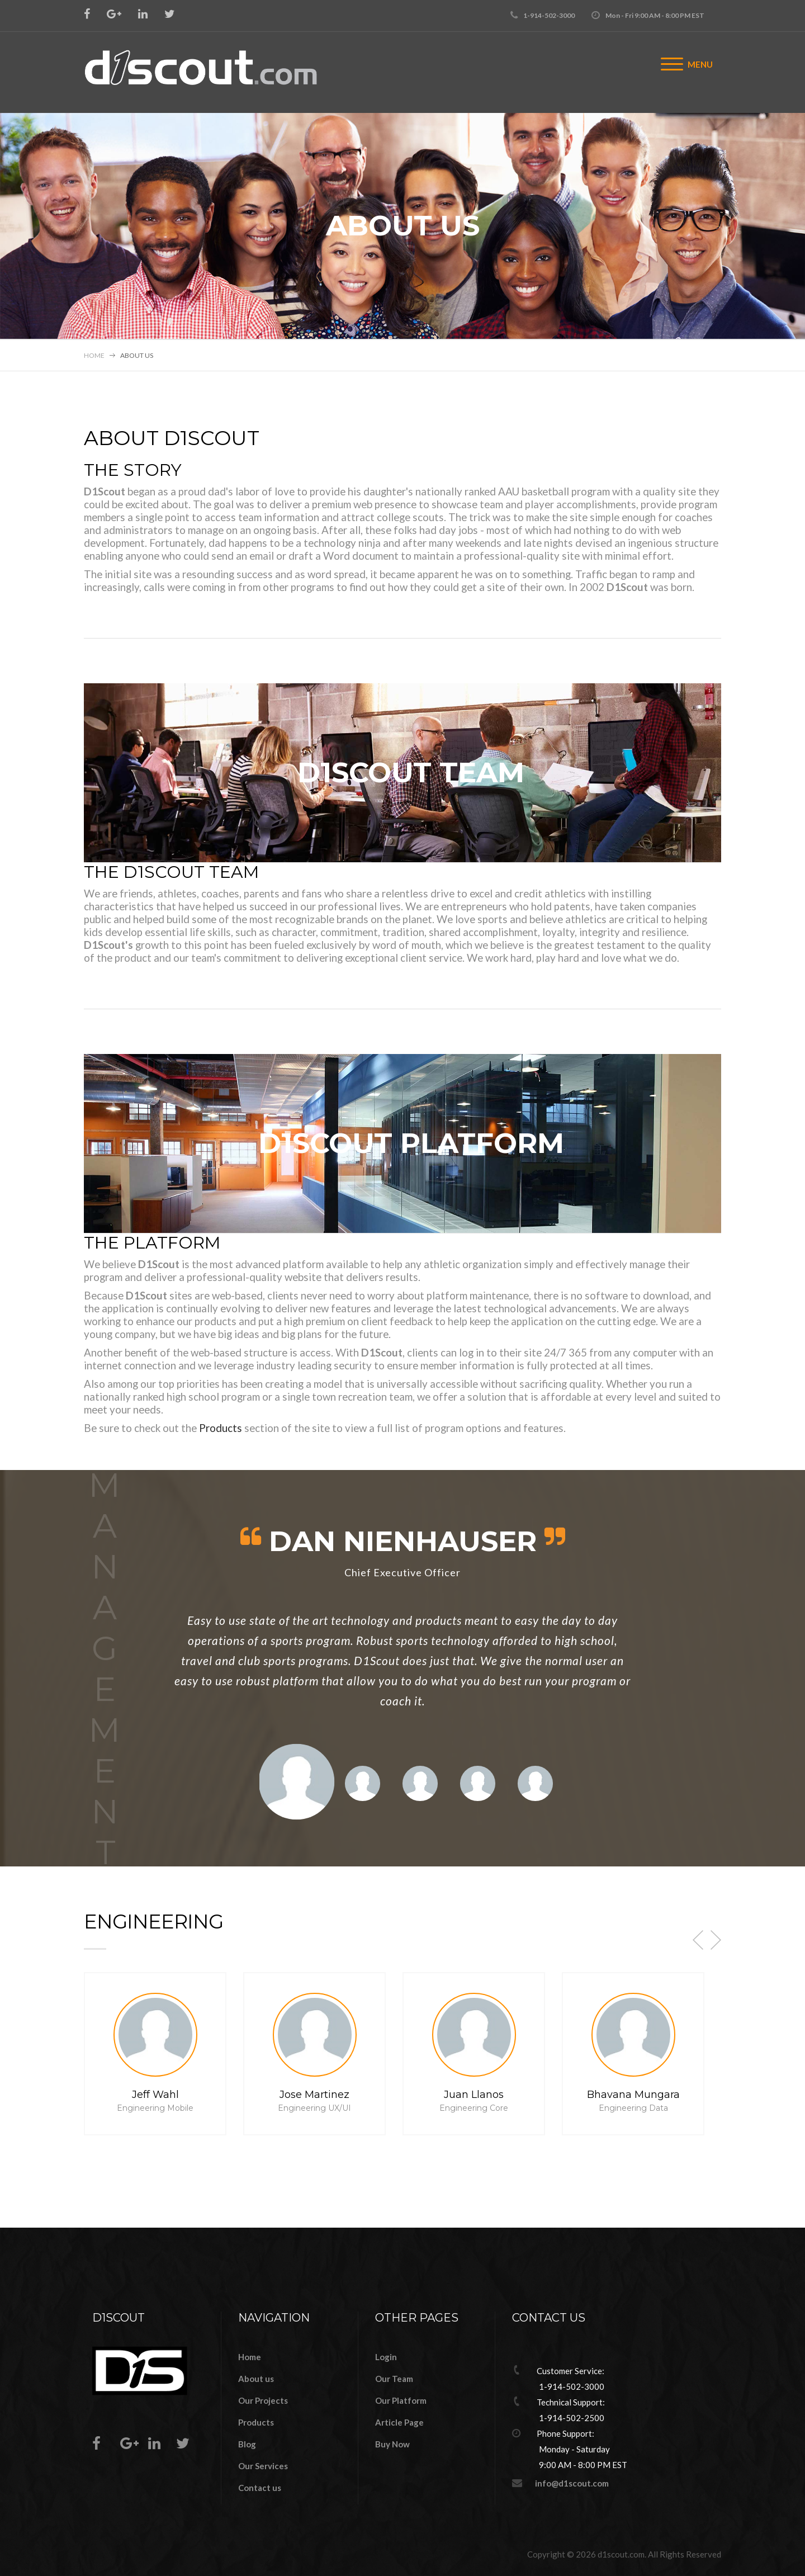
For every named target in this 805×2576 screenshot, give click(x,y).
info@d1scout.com (572, 2483)
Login (386, 2357)
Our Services (263, 2466)
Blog (247, 2444)
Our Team (394, 2379)
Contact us (259, 2488)
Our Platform (401, 2400)
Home (94, 355)
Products (220, 1427)
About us (256, 2379)
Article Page (399, 2422)
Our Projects (263, 2400)
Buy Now (392, 2444)
